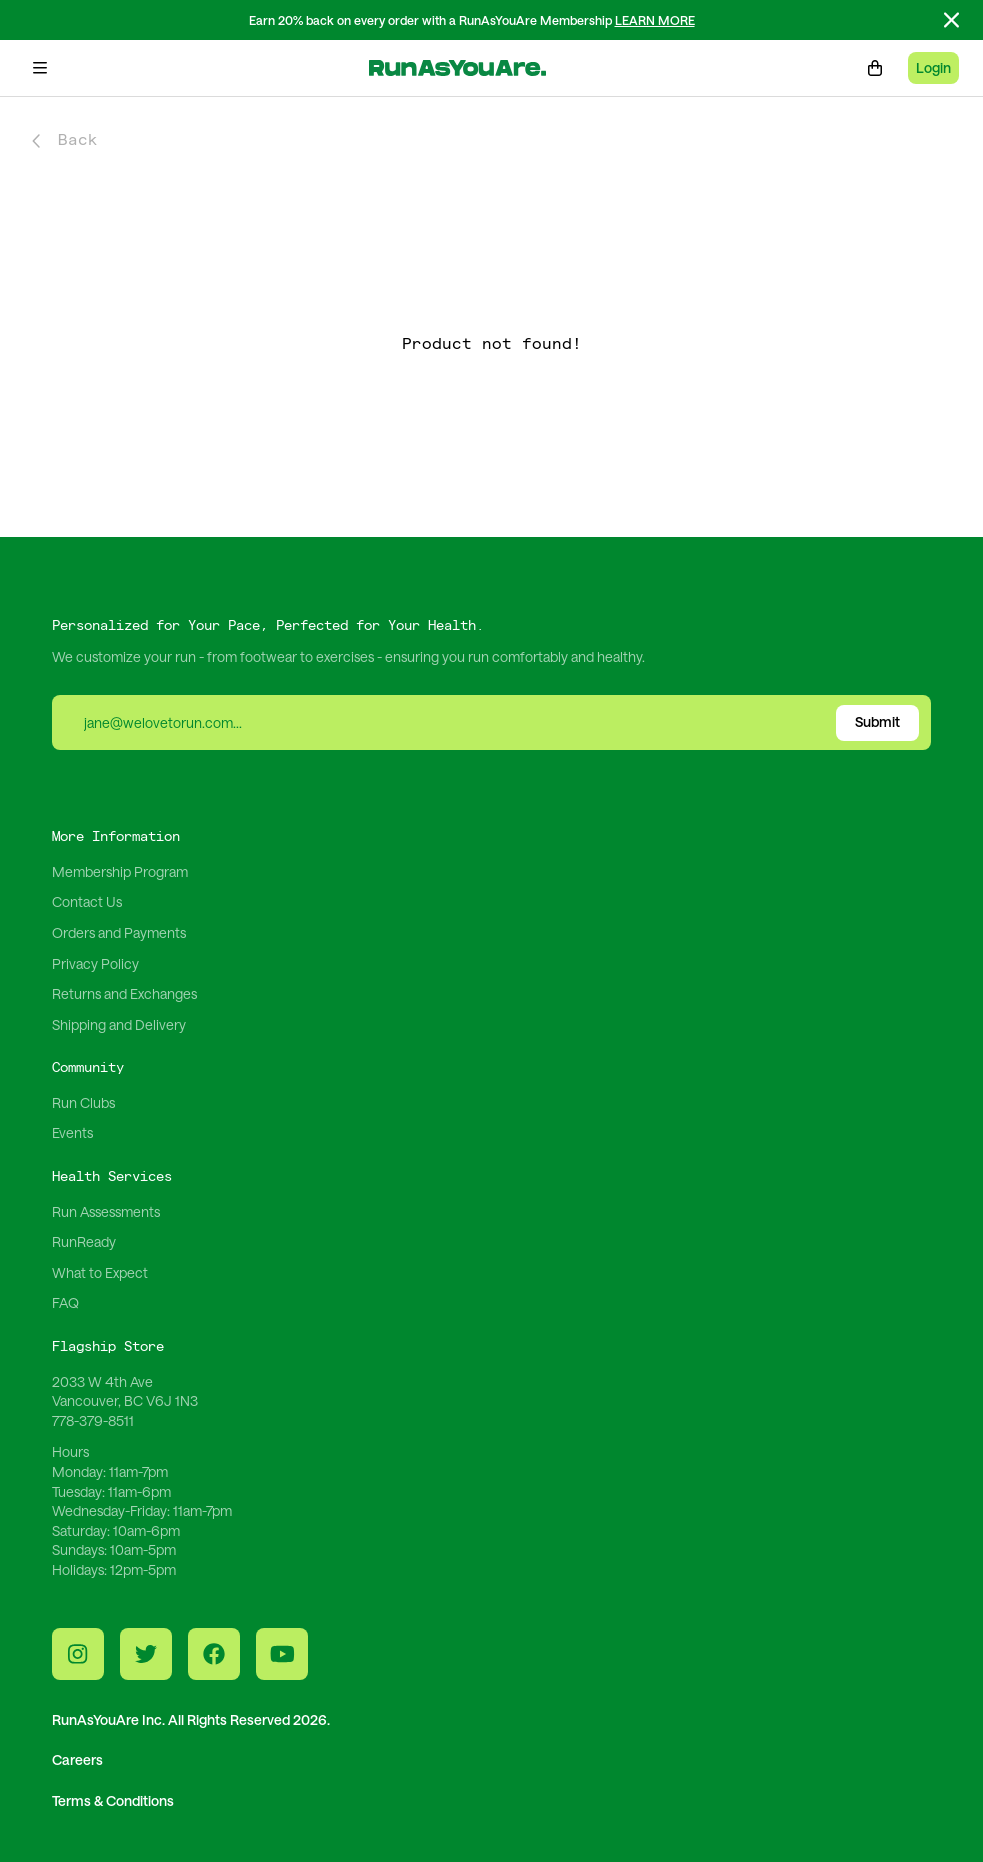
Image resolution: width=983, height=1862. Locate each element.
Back (65, 140)
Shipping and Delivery (119, 1024)
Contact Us (87, 901)
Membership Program (120, 871)
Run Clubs (83, 1102)
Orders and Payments (119, 932)
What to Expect (100, 1272)
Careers (77, 1759)
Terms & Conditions (113, 1800)
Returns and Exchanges (124, 993)
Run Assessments (106, 1211)
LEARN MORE (655, 20)
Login (933, 67)
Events (72, 1132)
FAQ (65, 1302)
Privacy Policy (95, 963)
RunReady (84, 1241)
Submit (877, 721)
